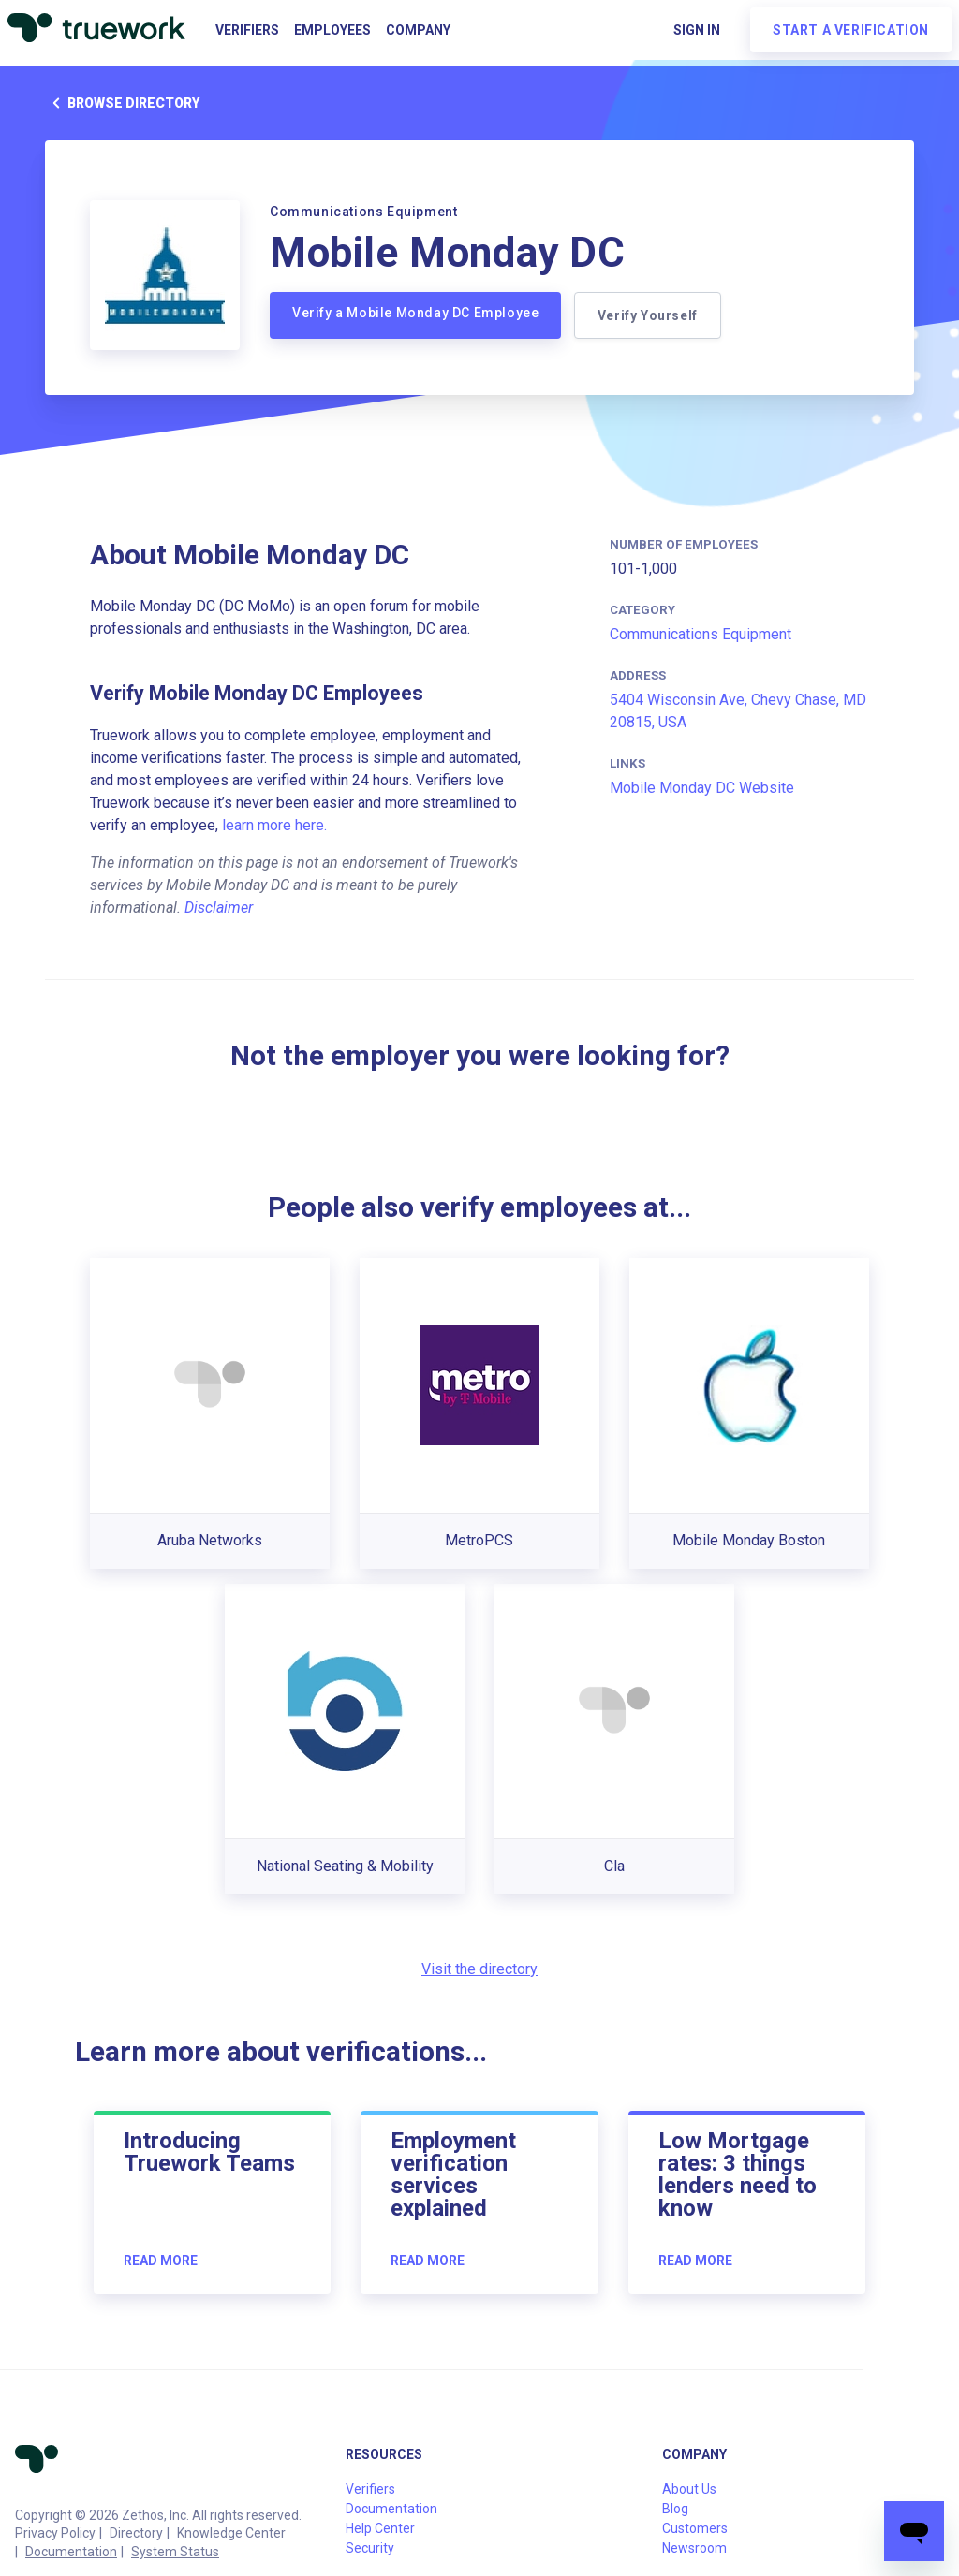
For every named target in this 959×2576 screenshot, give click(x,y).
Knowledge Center (231, 2532)
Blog (675, 2508)
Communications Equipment (700, 634)
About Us (689, 2488)
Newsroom (694, 2547)
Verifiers (247, 29)
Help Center (380, 2528)
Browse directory (122, 102)
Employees (332, 29)
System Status (175, 2551)
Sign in (696, 29)
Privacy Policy (55, 2532)
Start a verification (851, 29)
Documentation (71, 2551)
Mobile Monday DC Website (702, 788)
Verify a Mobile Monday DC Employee (415, 312)
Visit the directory (479, 1969)
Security (370, 2547)
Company (418, 29)
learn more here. (274, 825)
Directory (136, 2532)
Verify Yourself (649, 315)
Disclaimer (218, 907)
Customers (695, 2528)
